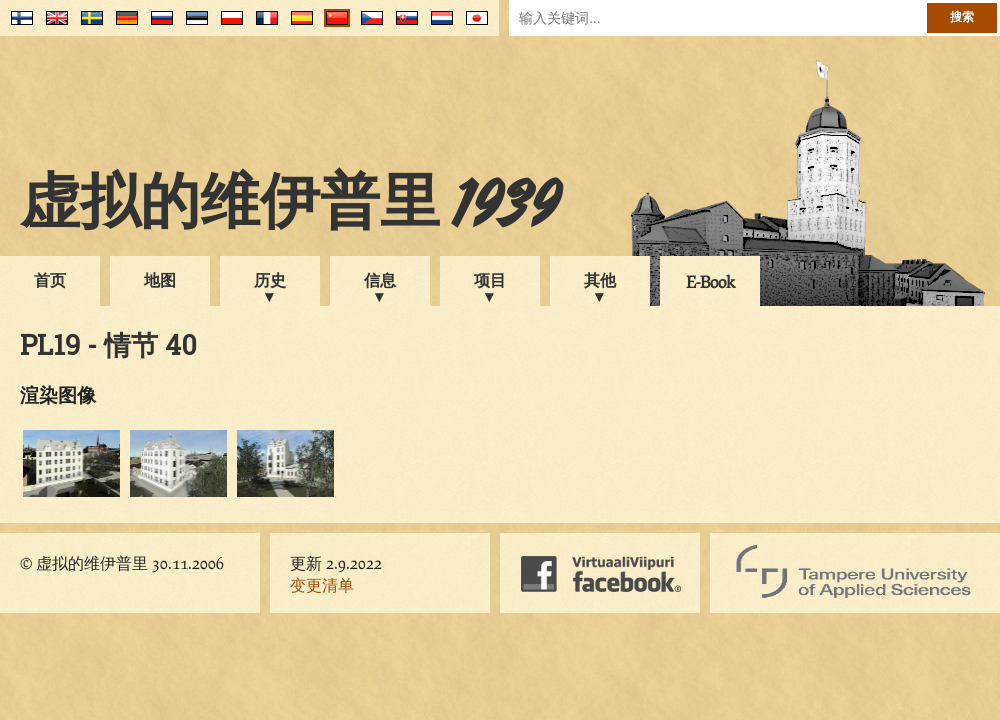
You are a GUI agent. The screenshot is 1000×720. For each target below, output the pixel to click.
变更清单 (322, 584)
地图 (160, 279)
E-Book (710, 281)
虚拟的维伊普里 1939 (290, 207)
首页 (50, 279)
